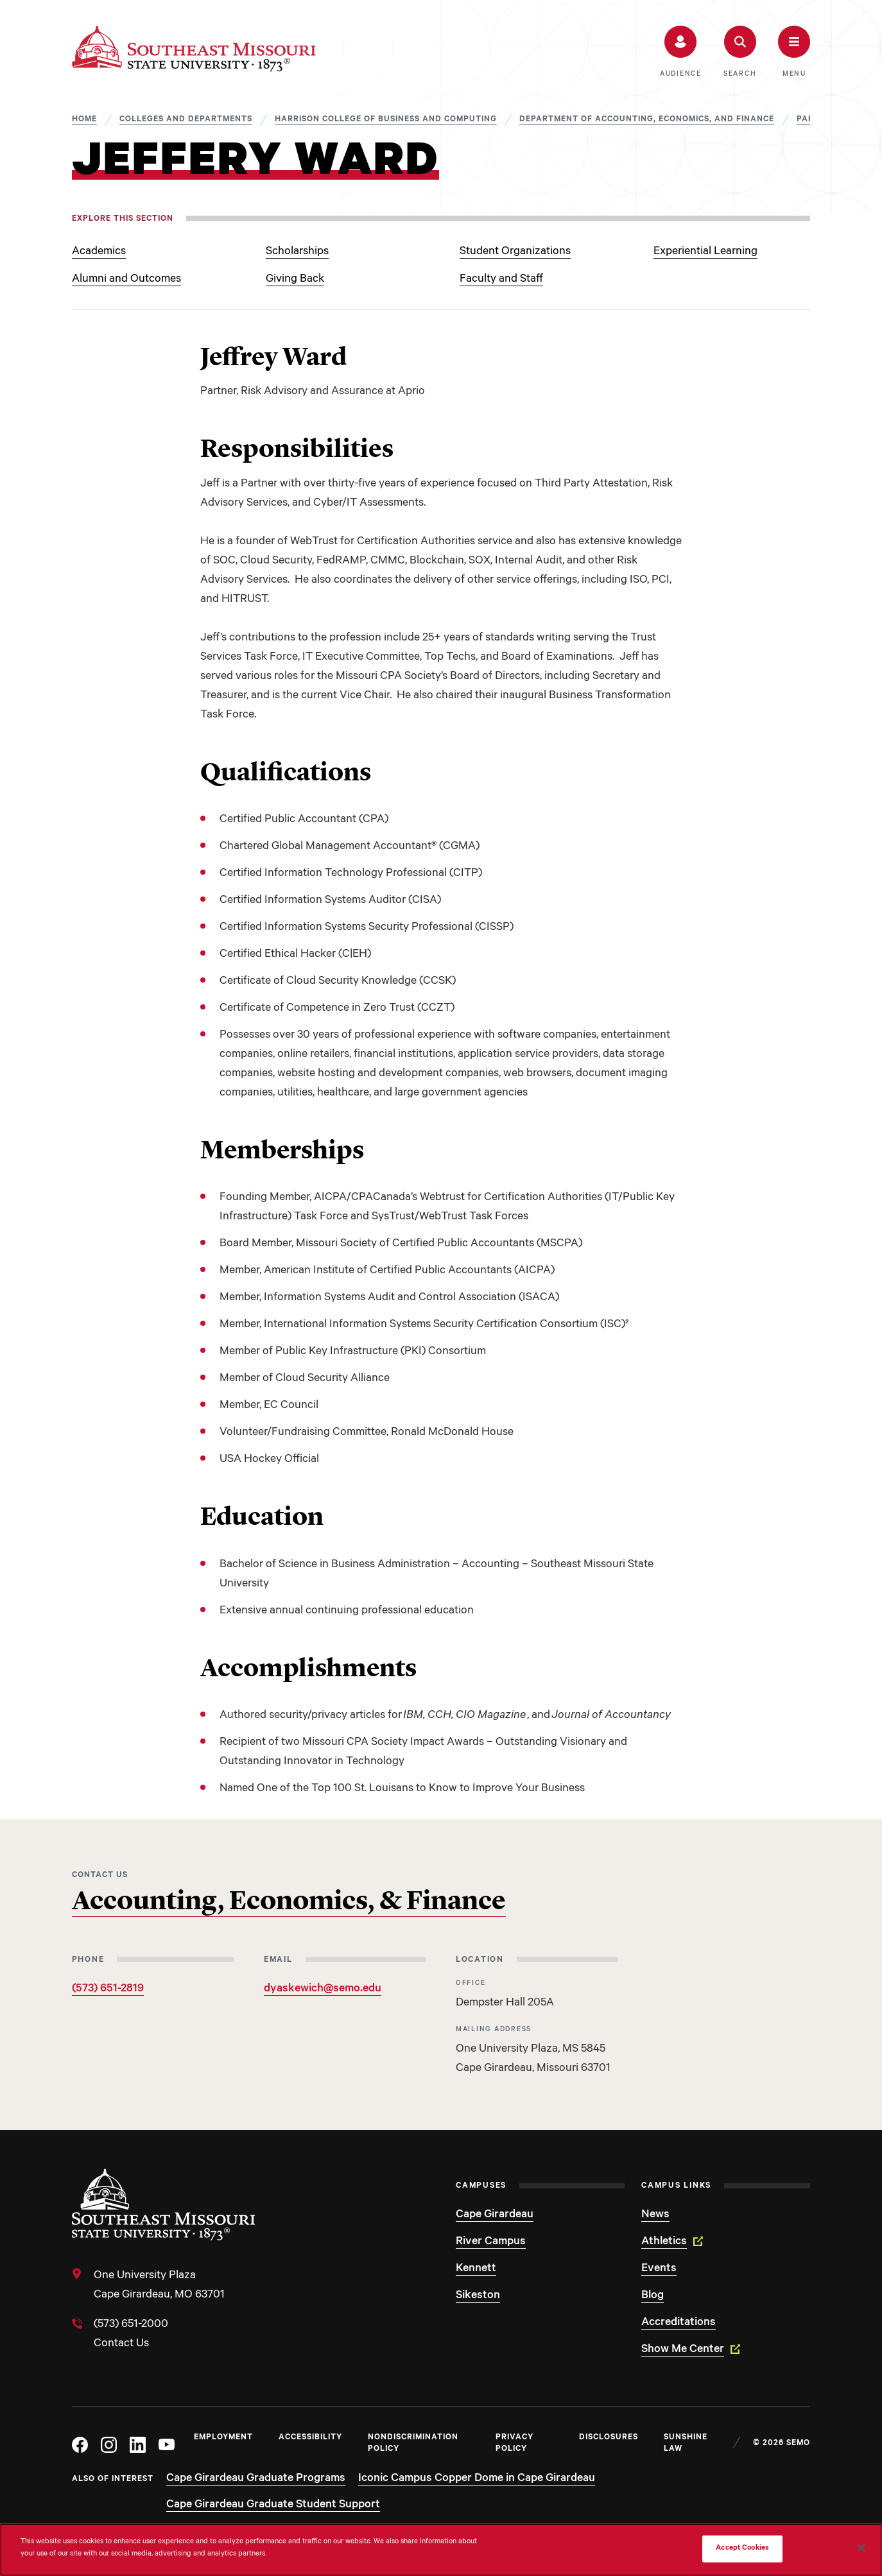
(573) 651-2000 (131, 2325)
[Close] (861, 2548)
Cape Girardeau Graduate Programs (255, 2479)
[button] (681, 52)
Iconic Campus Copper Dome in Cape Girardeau (476, 2479)
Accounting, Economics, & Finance (289, 1902)
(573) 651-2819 (108, 1989)
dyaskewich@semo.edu (322, 1989)
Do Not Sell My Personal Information (629, 2549)
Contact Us (121, 2344)
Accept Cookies (742, 2549)
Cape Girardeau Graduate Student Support (273, 2505)
